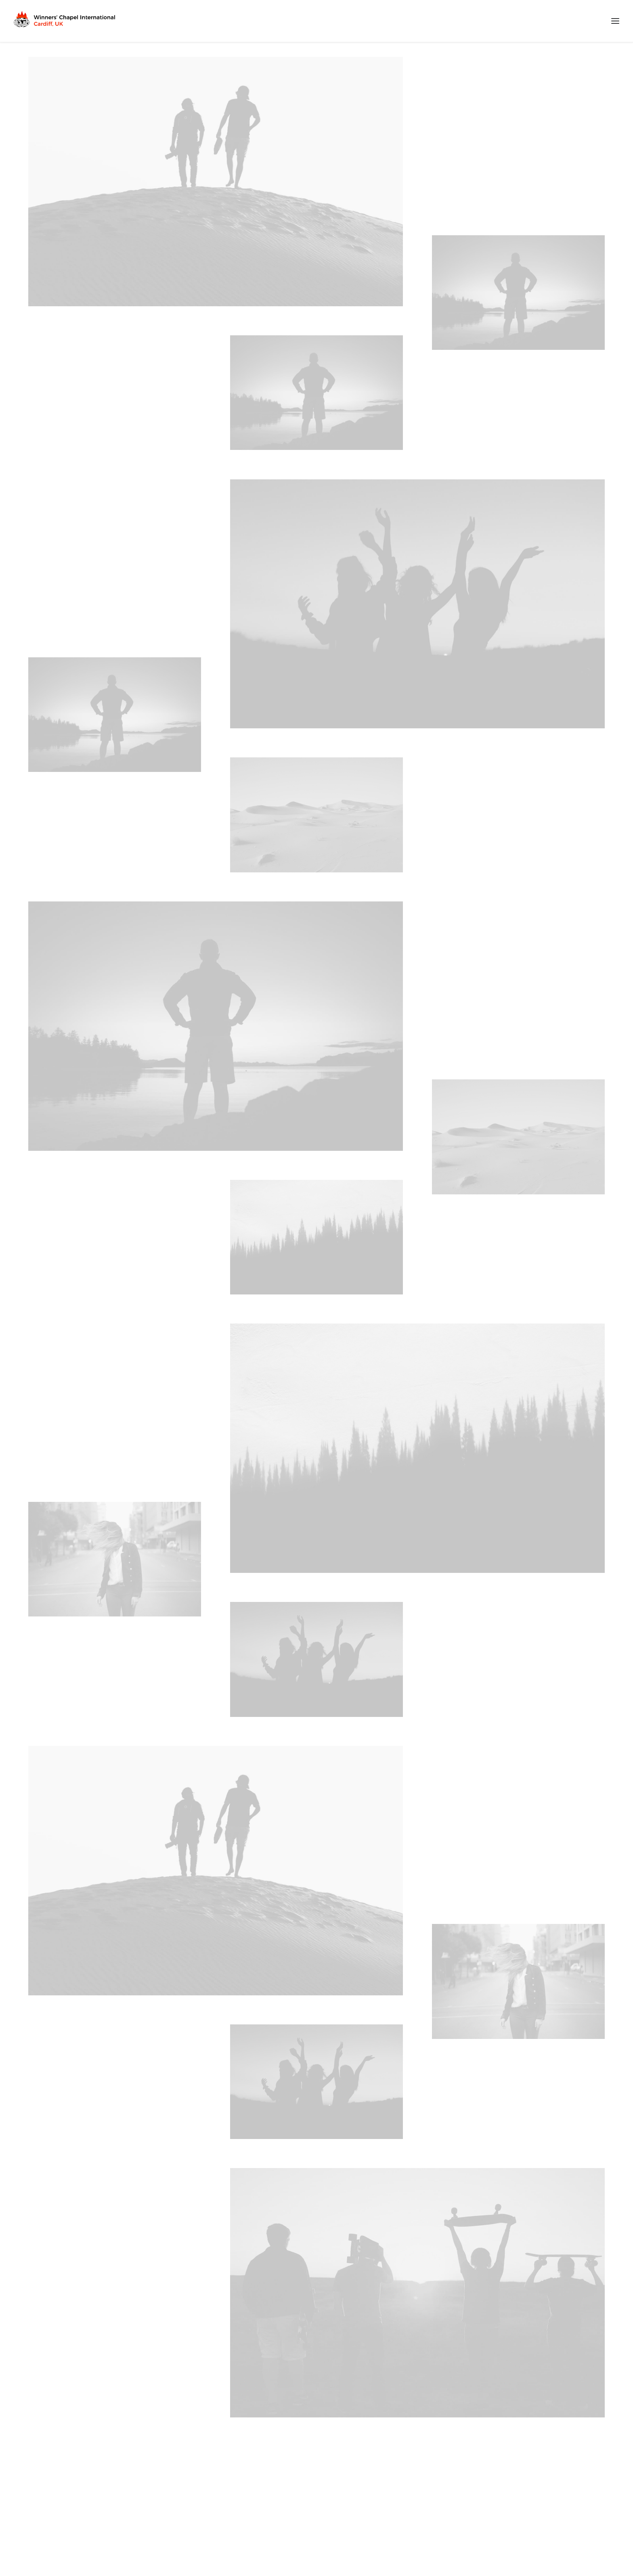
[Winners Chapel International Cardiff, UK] (65, 21)
